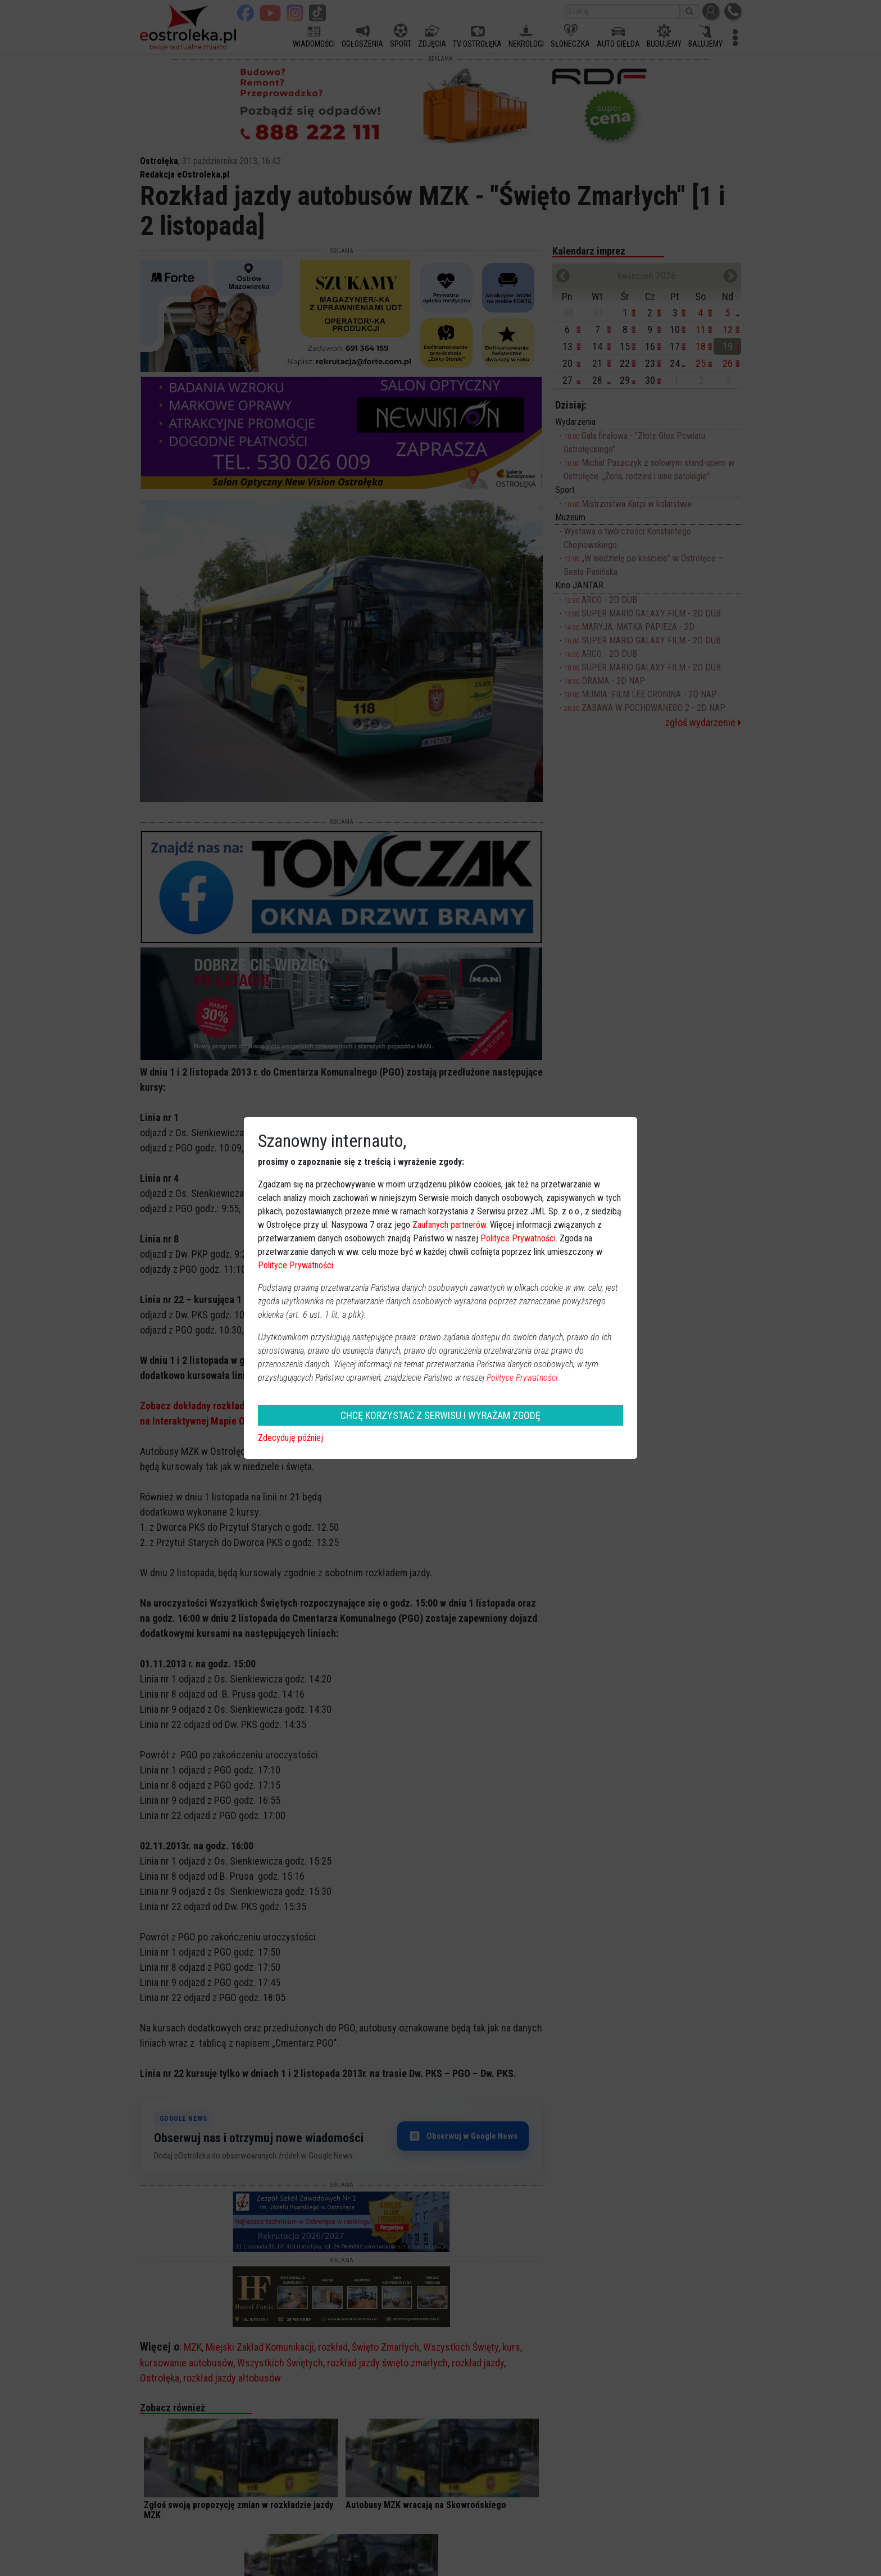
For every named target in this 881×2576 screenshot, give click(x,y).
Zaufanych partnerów (449, 1224)
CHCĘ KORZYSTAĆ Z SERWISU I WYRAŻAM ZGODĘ (440, 1415)
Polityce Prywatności (518, 1238)
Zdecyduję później (290, 1437)
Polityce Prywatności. (523, 1377)
